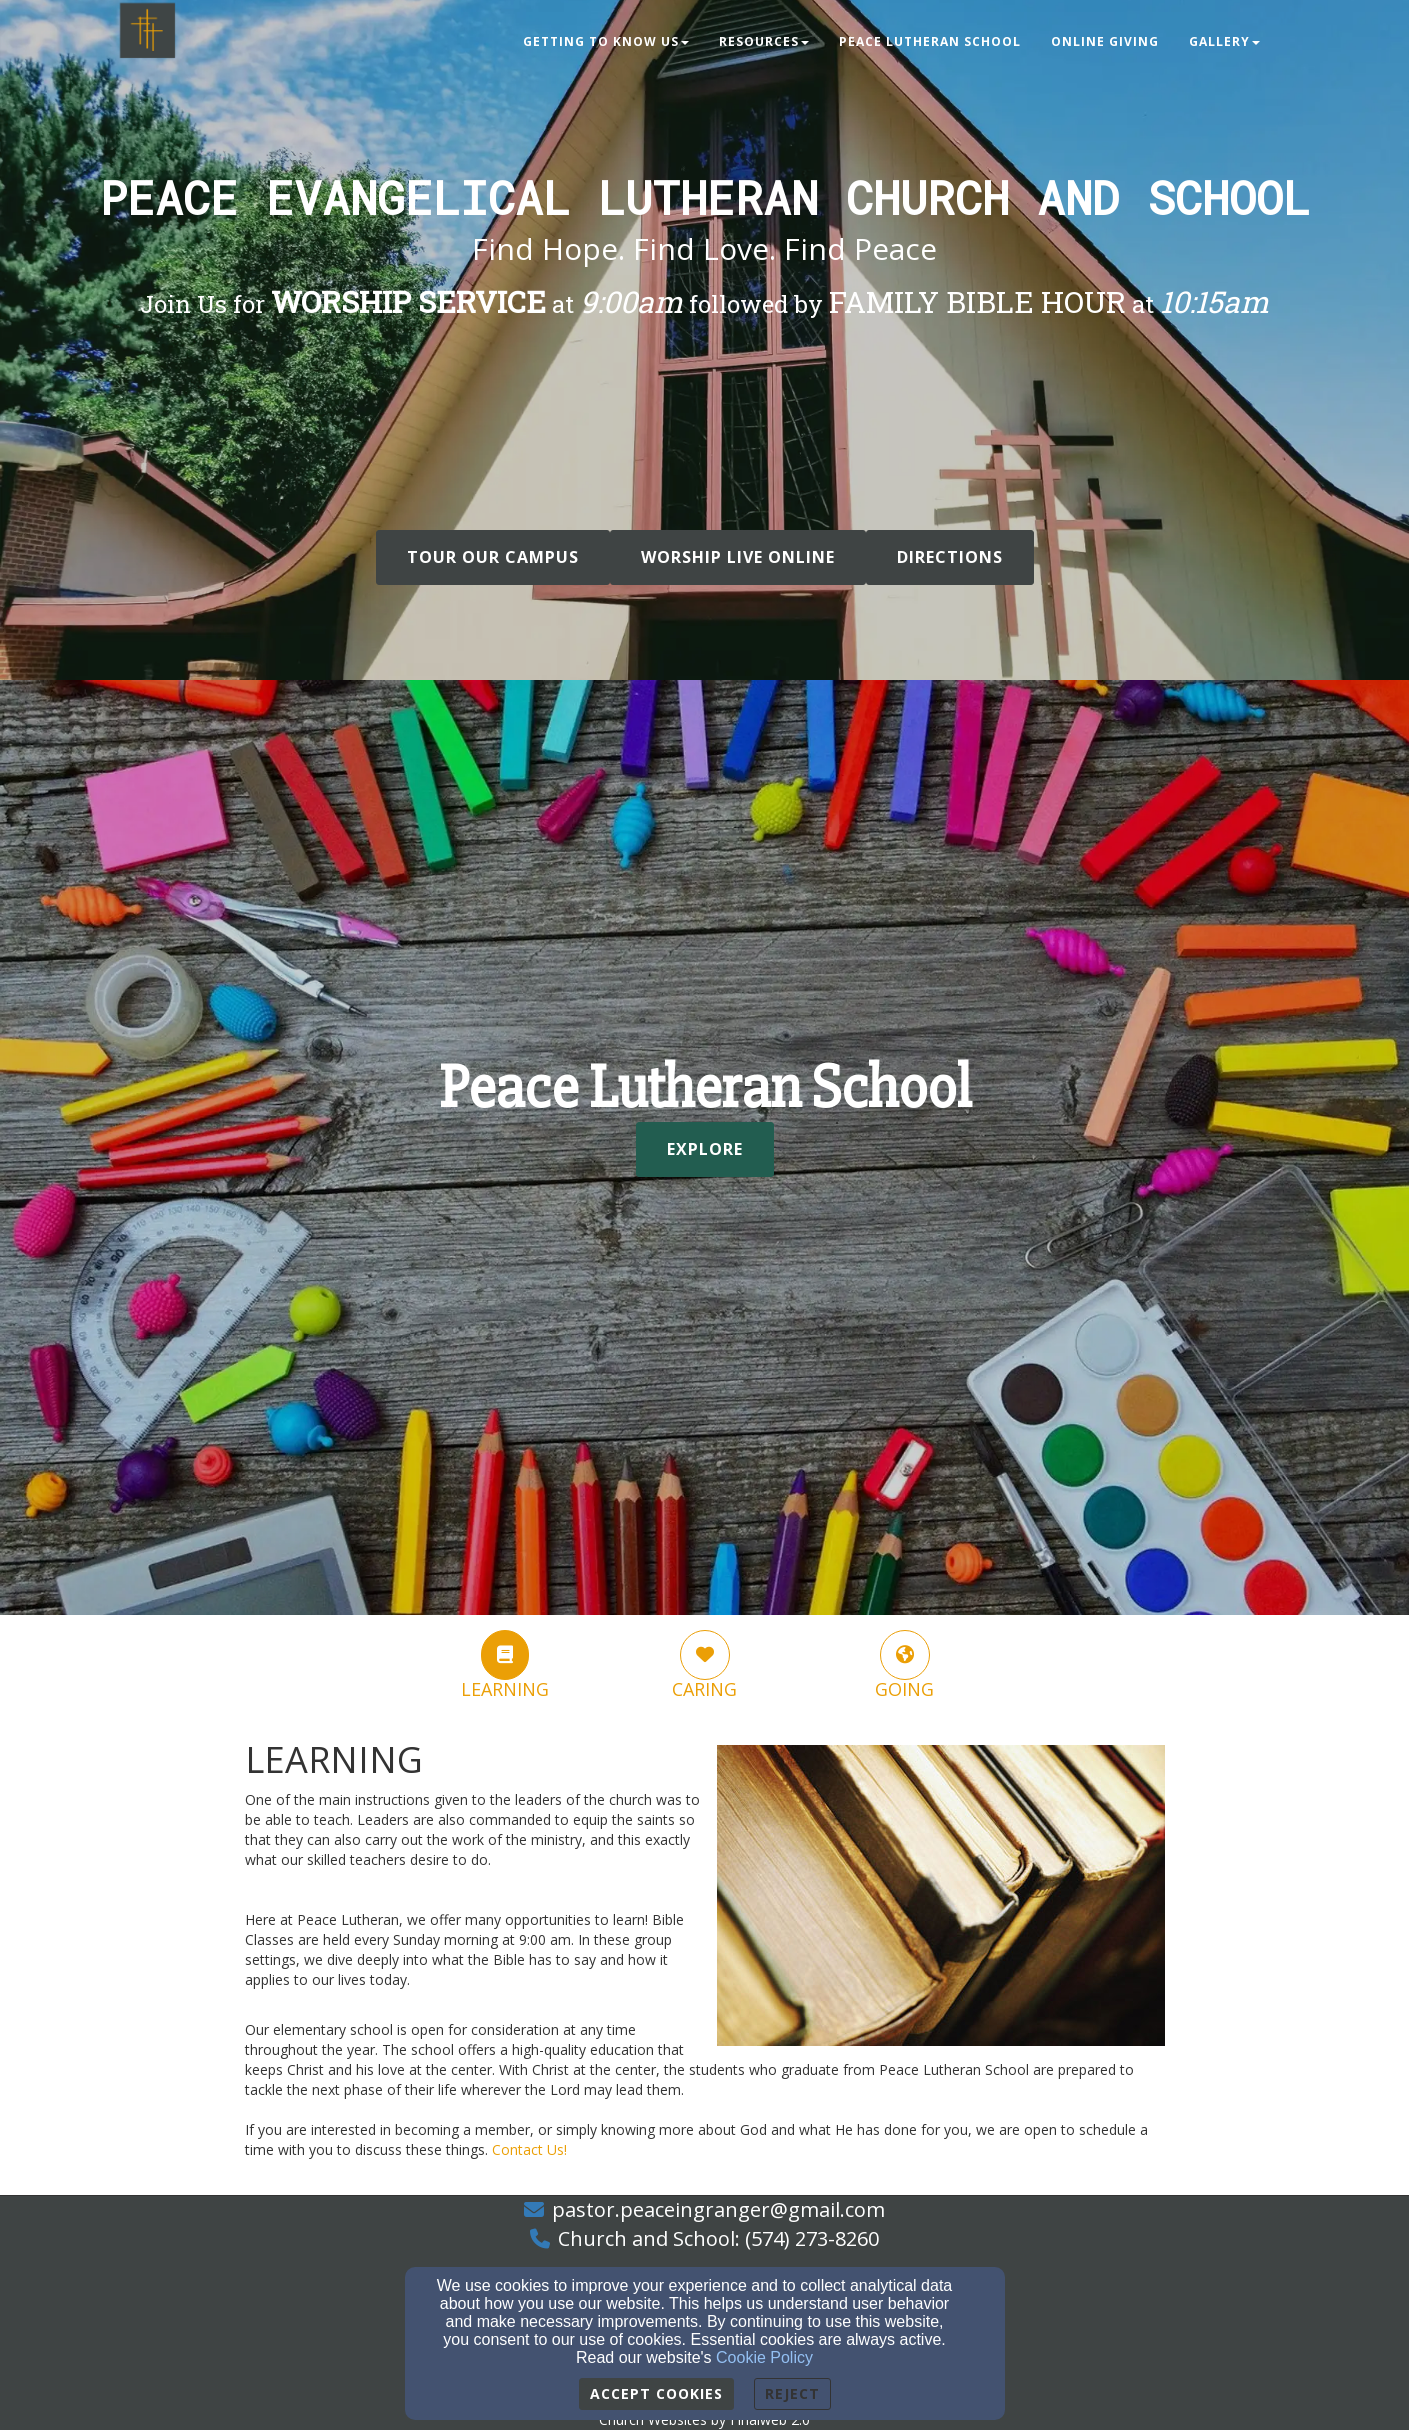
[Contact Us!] (529, 2149)
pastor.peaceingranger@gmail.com (718, 2209)
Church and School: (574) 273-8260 (718, 2238)
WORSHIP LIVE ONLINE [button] (738, 557)
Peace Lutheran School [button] (930, 41)
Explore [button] (705, 1149)
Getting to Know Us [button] (606, 41)
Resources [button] (764, 41)
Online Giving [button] (1105, 41)
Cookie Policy (764, 2357)
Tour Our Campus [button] (493, 557)
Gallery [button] (1224, 41)
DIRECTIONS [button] (950, 557)
